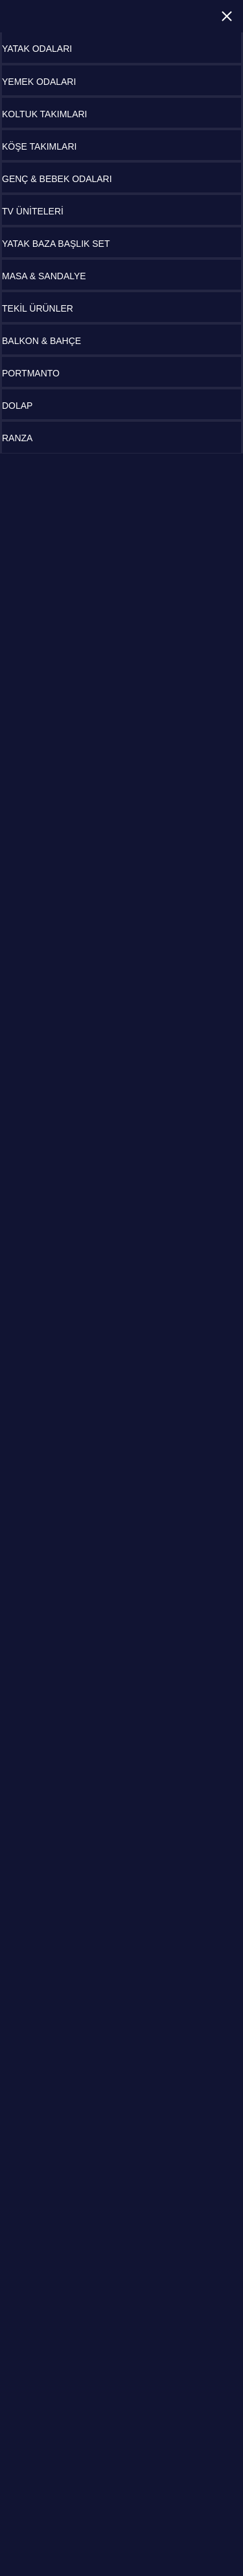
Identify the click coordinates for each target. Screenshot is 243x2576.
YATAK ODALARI (37, 48)
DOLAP (17, 405)
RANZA (17, 438)
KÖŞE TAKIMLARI (39, 146)
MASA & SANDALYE (44, 276)
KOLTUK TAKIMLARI (44, 114)
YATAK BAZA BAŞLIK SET (56, 243)
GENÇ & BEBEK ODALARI (57, 179)
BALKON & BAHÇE (41, 341)
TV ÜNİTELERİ (33, 211)
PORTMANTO (31, 373)
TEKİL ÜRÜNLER (37, 308)
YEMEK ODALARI (39, 81)
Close (227, 16)
